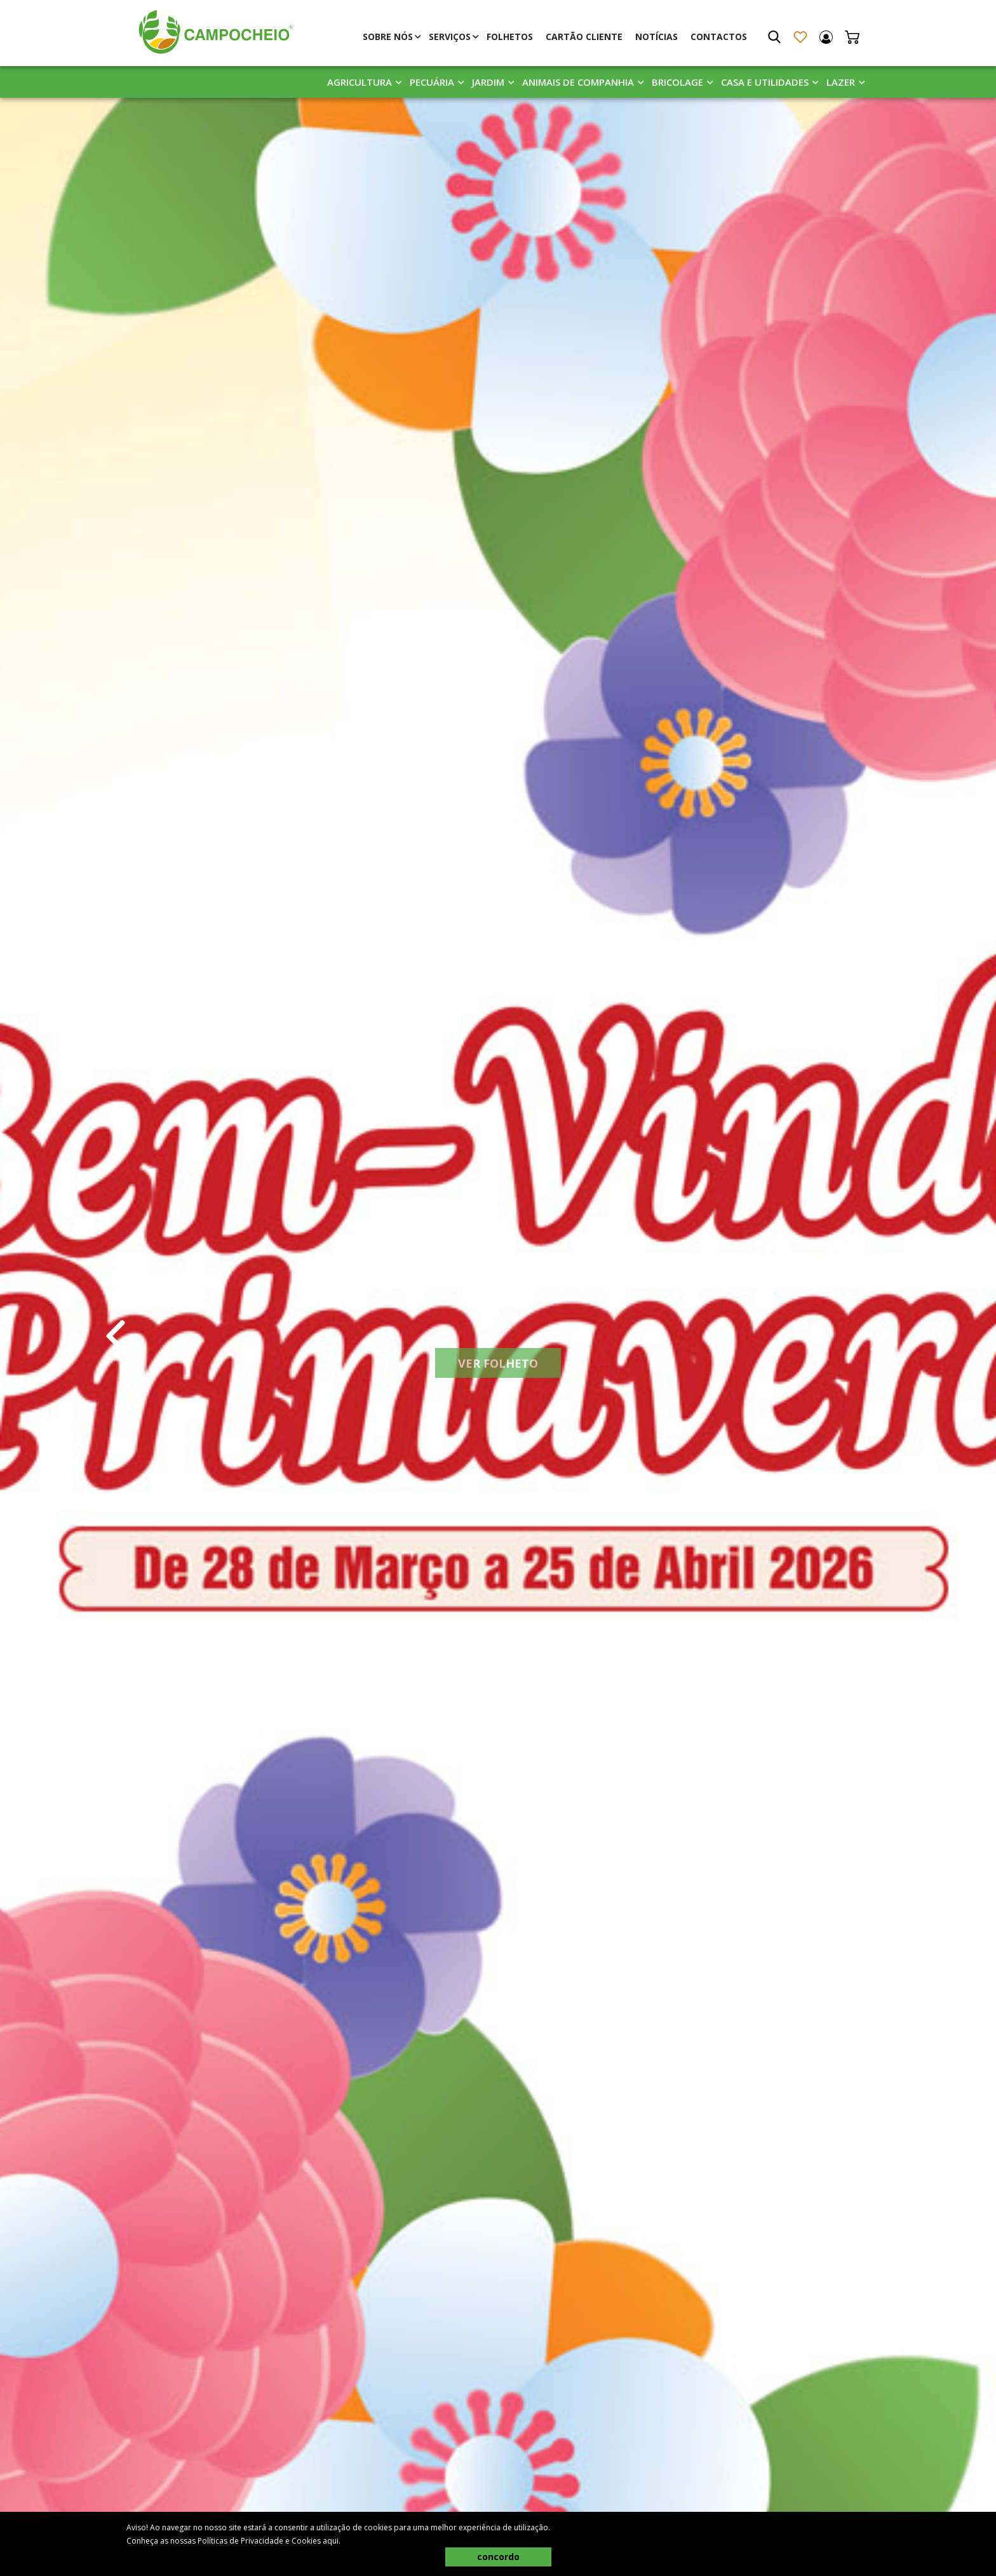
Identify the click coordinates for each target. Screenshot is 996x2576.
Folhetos (510, 36)
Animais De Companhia (578, 82)
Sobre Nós (388, 36)
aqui (331, 2540)
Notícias (656, 36)
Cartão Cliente (584, 36)
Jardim (488, 82)
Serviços (450, 36)
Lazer (840, 82)
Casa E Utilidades (765, 82)
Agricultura (359, 82)
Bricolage (677, 82)
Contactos (718, 36)
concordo (498, 2557)
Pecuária (432, 82)
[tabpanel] (498, 1335)
